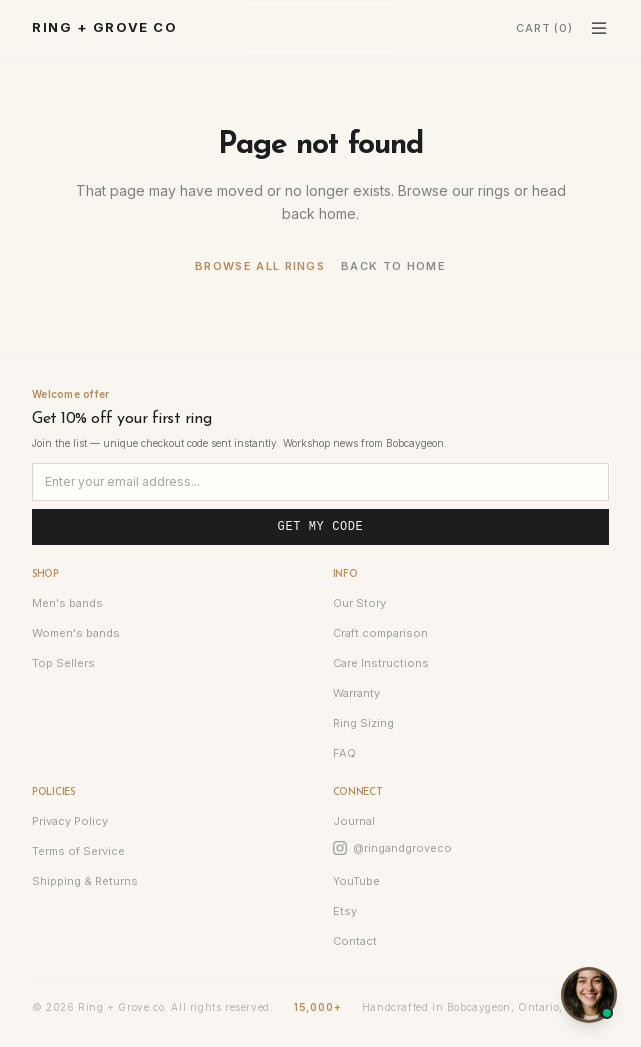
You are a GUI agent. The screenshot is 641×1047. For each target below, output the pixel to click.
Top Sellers (63, 663)
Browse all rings (260, 266)
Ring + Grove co (104, 27)
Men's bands (67, 603)
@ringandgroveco (392, 848)
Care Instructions (381, 663)
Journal (354, 821)
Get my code (321, 527)
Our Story (359, 603)
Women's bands (76, 633)
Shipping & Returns (85, 881)
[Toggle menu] (599, 28)
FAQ (344, 753)
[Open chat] (589, 995)
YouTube (356, 881)
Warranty (356, 693)
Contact (355, 941)
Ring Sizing (363, 723)
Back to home (393, 266)
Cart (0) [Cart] (544, 28)
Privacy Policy (70, 821)
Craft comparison (380, 633)
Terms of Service (78, 851)
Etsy (345, 911)
